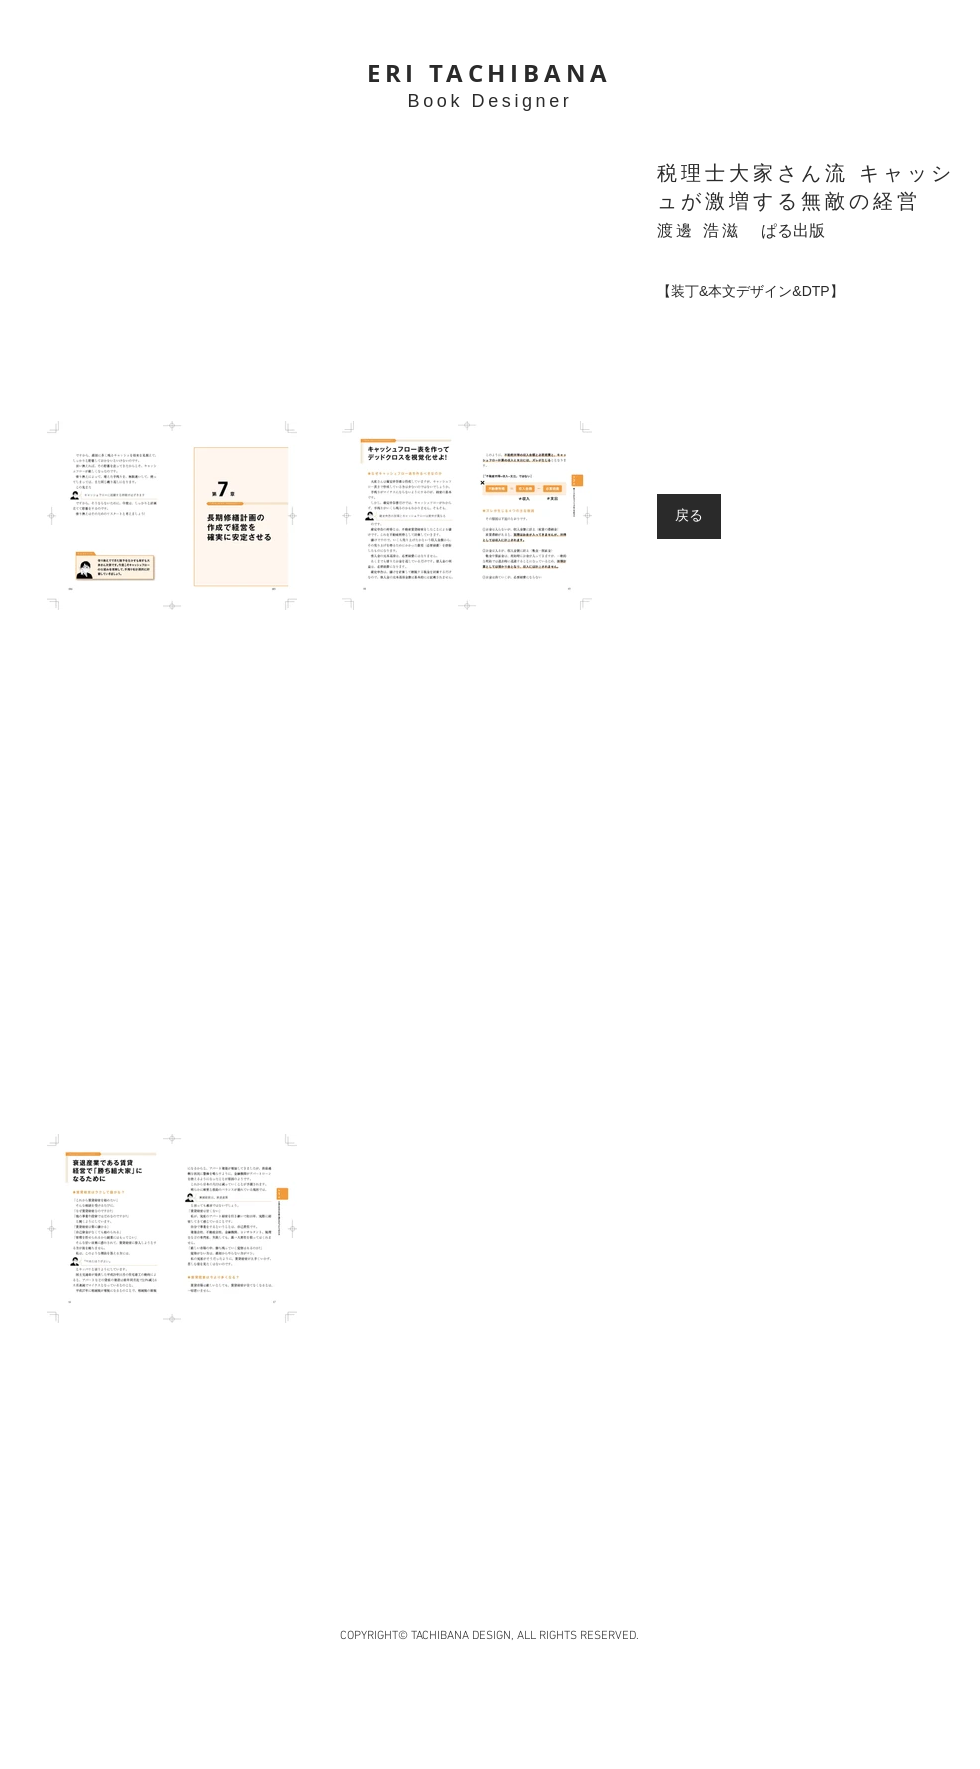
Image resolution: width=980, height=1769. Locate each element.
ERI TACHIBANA (489, 73)
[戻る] (689, 516)
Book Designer (490, 101)
